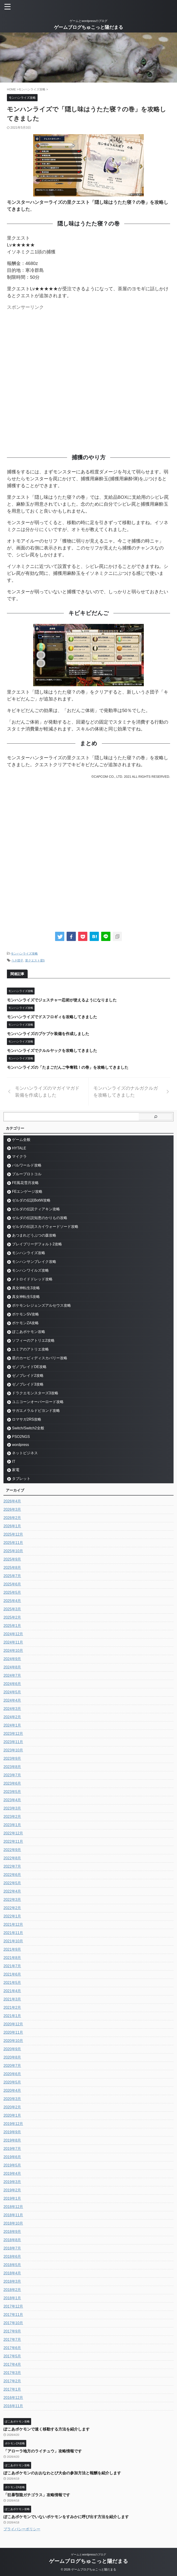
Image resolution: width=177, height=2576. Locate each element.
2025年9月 (12, 1559)
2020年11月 (13, 2032)
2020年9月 (12, 2049)
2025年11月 (13, 1543)
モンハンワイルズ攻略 (30, 1270)
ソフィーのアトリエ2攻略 (33, 1340)
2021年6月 (12, 1974)
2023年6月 (12, 1783)
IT (13, 1461)
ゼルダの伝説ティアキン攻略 (36, 1209)
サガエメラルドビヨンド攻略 (36, 1411)
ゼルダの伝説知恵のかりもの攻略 (39, 1218)
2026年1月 (12, 1526)
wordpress (20, 1445)
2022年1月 (12, 1916)
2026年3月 (12, 1509)
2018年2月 (12, 2290)
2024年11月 (13, 1642)
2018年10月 (13, 2223)
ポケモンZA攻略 (25, 1323)
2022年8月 (12, 1858)
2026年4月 (12, 1501)
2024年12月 (13, 1634)
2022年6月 (12, 1875)
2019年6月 (12, 2157)
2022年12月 (13, 1833)
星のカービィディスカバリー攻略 (39, 1358)
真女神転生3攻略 (26, 1288)
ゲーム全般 (21, 1140)
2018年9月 (12, 2232)
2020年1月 (12, 2115)
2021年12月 (13, 1924)
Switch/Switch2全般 (28, 1428)
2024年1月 (12, 1725)
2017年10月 (13, 2323)
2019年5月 (12, 2165)
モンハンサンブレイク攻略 (34, 1262)
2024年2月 (12, 1717)
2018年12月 (13, 2207)
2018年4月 (12, 2273)
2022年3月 (12, 1900)
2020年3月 (12, 2099)
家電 (15, 1470)
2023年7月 (12, 1775)
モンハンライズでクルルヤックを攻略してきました (54, 1050)
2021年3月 (12, 1999)
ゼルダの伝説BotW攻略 (31, 1200)
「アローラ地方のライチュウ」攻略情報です (44, 2451)
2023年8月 (12, 1767)
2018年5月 (12, 2265)
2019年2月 (12, 2190)
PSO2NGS (21, 1437)
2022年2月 (12, 1908)
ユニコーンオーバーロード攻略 (38, 1402)
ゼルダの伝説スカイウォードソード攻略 (45, 1227)
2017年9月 (12, 2331)
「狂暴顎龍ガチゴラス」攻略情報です (38, 2495)
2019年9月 (12, 2132)
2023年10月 (13, 1750)
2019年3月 (12, 2182)
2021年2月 (12, 2007)
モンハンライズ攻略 (24, 953)
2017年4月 (12, 2364)
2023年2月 (12, 1817)
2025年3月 (12, 1609)
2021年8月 (12, 1958)
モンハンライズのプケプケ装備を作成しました (50, 1033)
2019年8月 (12, 2140)
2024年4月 (12, 1700)
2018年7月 (12, 2248)
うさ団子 (17, 960)
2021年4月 (12, 1991)
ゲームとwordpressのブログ (88, 2554)
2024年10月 (13, 1651)
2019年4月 (12, 2173)
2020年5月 (12, 2082)
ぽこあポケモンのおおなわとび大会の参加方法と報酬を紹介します (65, 2473)
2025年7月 (12, 1576)
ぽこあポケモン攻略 (28, 1332)
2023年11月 (13, 1742)
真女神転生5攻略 (26, 1297)
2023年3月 (12, 1808)
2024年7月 (12, 1675)
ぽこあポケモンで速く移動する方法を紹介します (49, 2429)
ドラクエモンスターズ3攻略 (35, 1393)
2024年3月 (12, 1709)
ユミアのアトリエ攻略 (30, 1349)
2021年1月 (12, 2016)
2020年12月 (13, 2024)
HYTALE (19, 1148)
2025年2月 (12, 1617)
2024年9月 (12, 1659)
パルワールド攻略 (26, 1165)
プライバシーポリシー (21, 2529)
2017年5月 (12, 2356)
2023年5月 (12, 1792)
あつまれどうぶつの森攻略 (34, 1235)
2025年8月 (12, 1568)
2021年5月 (12, 1983)
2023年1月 (12, 1825)
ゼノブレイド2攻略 (28, 1375)
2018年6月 (12, 2256)
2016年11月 (13, 2406)
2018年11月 (13, 2215)
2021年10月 (13, 1941)
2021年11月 (13, 1933)
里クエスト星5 (35, 960)
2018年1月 (12, 2298)
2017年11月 (13, 2315)
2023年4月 (12, 1800)
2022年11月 (13, 1841)
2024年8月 (12, 1667)
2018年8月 (12, 2240)
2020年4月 (12, 2090)
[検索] (155, 1116)
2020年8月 (12, 2057)
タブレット (21, 1479)
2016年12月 (13, 2398)
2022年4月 (12, 1891)
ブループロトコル (26, 1174)
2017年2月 (12, 2381)
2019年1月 (12, 2198)
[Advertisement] (45, 344)
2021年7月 (12, 1966)
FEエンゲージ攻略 (27, 1191)
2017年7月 (12, 2340)
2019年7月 (12, 2149)
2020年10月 (13, 2041)
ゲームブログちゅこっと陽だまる (88, 27)
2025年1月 (12, 1626)
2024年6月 (12, 1684)
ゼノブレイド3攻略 (28, 1384)
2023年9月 (12, 1758)
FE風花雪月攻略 (25, 1183)
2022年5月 (12, 1883)
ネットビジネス (25, 1453)
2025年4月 (12, 1601)
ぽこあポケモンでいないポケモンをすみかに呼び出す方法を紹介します (69, 2516)
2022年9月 (12, 1850)
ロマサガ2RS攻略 (26, 1419)
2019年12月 (13, 2124)
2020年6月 (12, 2074)
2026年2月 (12, 1518)
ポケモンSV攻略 (25, 1314)
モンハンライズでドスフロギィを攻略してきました (54, 1017)
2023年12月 (13, 1734)
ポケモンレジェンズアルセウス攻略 (41, 1305)
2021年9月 (12, 1949)
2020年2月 (12, 2107)
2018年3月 (12, 2281)
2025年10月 (13, 1551)
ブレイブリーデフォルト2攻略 (37, 1244)
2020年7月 (12, 2066)
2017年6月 (12, 2348)
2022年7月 (12, 1866)
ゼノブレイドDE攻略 (29, 1367)
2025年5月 (12, 1592)
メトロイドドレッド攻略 (32, 1279)
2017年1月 (12, 2389)
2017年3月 (12, 2373)
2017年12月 (13, 2306)
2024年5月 (12, 1692)
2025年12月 (13, 1534)
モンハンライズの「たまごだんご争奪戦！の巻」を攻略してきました (71, 1067)
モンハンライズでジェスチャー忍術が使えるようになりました (65, 1000)
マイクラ (19, 1156)
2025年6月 (12, 1584)
